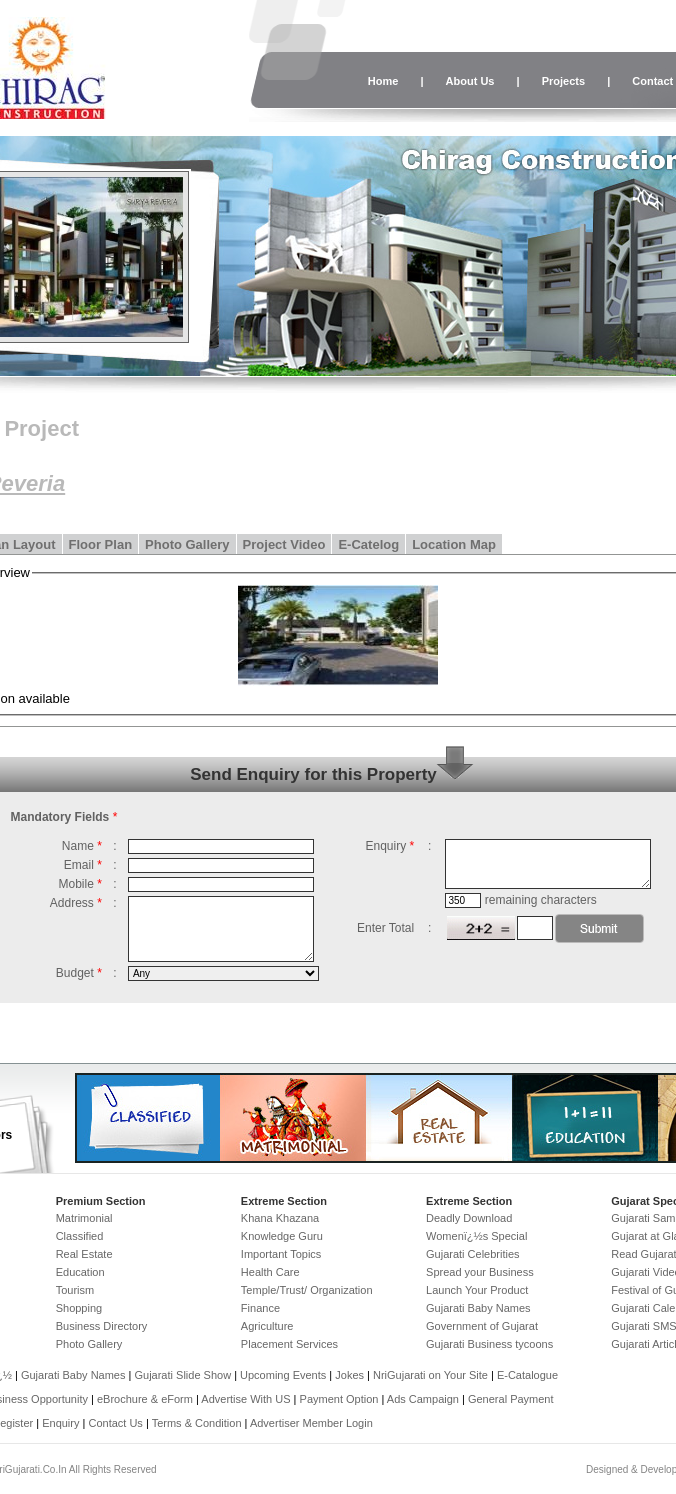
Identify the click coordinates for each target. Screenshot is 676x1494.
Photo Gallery (187, 544)
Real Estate (84, 1254)
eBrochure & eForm (145, 1399)
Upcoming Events (283, 1375)
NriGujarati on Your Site (430, 1375)
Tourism (75, 1290)
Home (383, 81)
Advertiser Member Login (311, 1423)
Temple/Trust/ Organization (307, 1290)
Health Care (270, 1272)
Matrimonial (84, 1218)
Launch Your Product (477, 1290)
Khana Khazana (280, 1218)
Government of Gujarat (482, 1326)
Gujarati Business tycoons (489, 1344)
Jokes (351, 1375)
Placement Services (289, 1344)
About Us (470, 81)
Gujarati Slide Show (184, 1375)
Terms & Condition (197, 1423)
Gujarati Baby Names (478, 1308)
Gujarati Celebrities (473, 1254)
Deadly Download (469, 1218)
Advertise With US (245, 1399)
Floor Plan (101, 544)
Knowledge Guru (282, 1236)
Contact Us (115, 1423)
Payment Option (339, 1399)
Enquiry (62, 1423)
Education (80, 1272)
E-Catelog (368, 544)
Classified (80, 1236)
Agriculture (267, 1326)
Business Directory (102, 1326)
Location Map (454, 544)
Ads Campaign (423, 1399)
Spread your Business (480, 1272)
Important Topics (281, 1254)
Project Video (284, 544)
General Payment (511, 1399)
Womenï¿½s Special (476, 1236)
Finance (260, 1308)
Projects (563, 81)
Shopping (79, 1308)
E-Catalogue (527, 1375)
